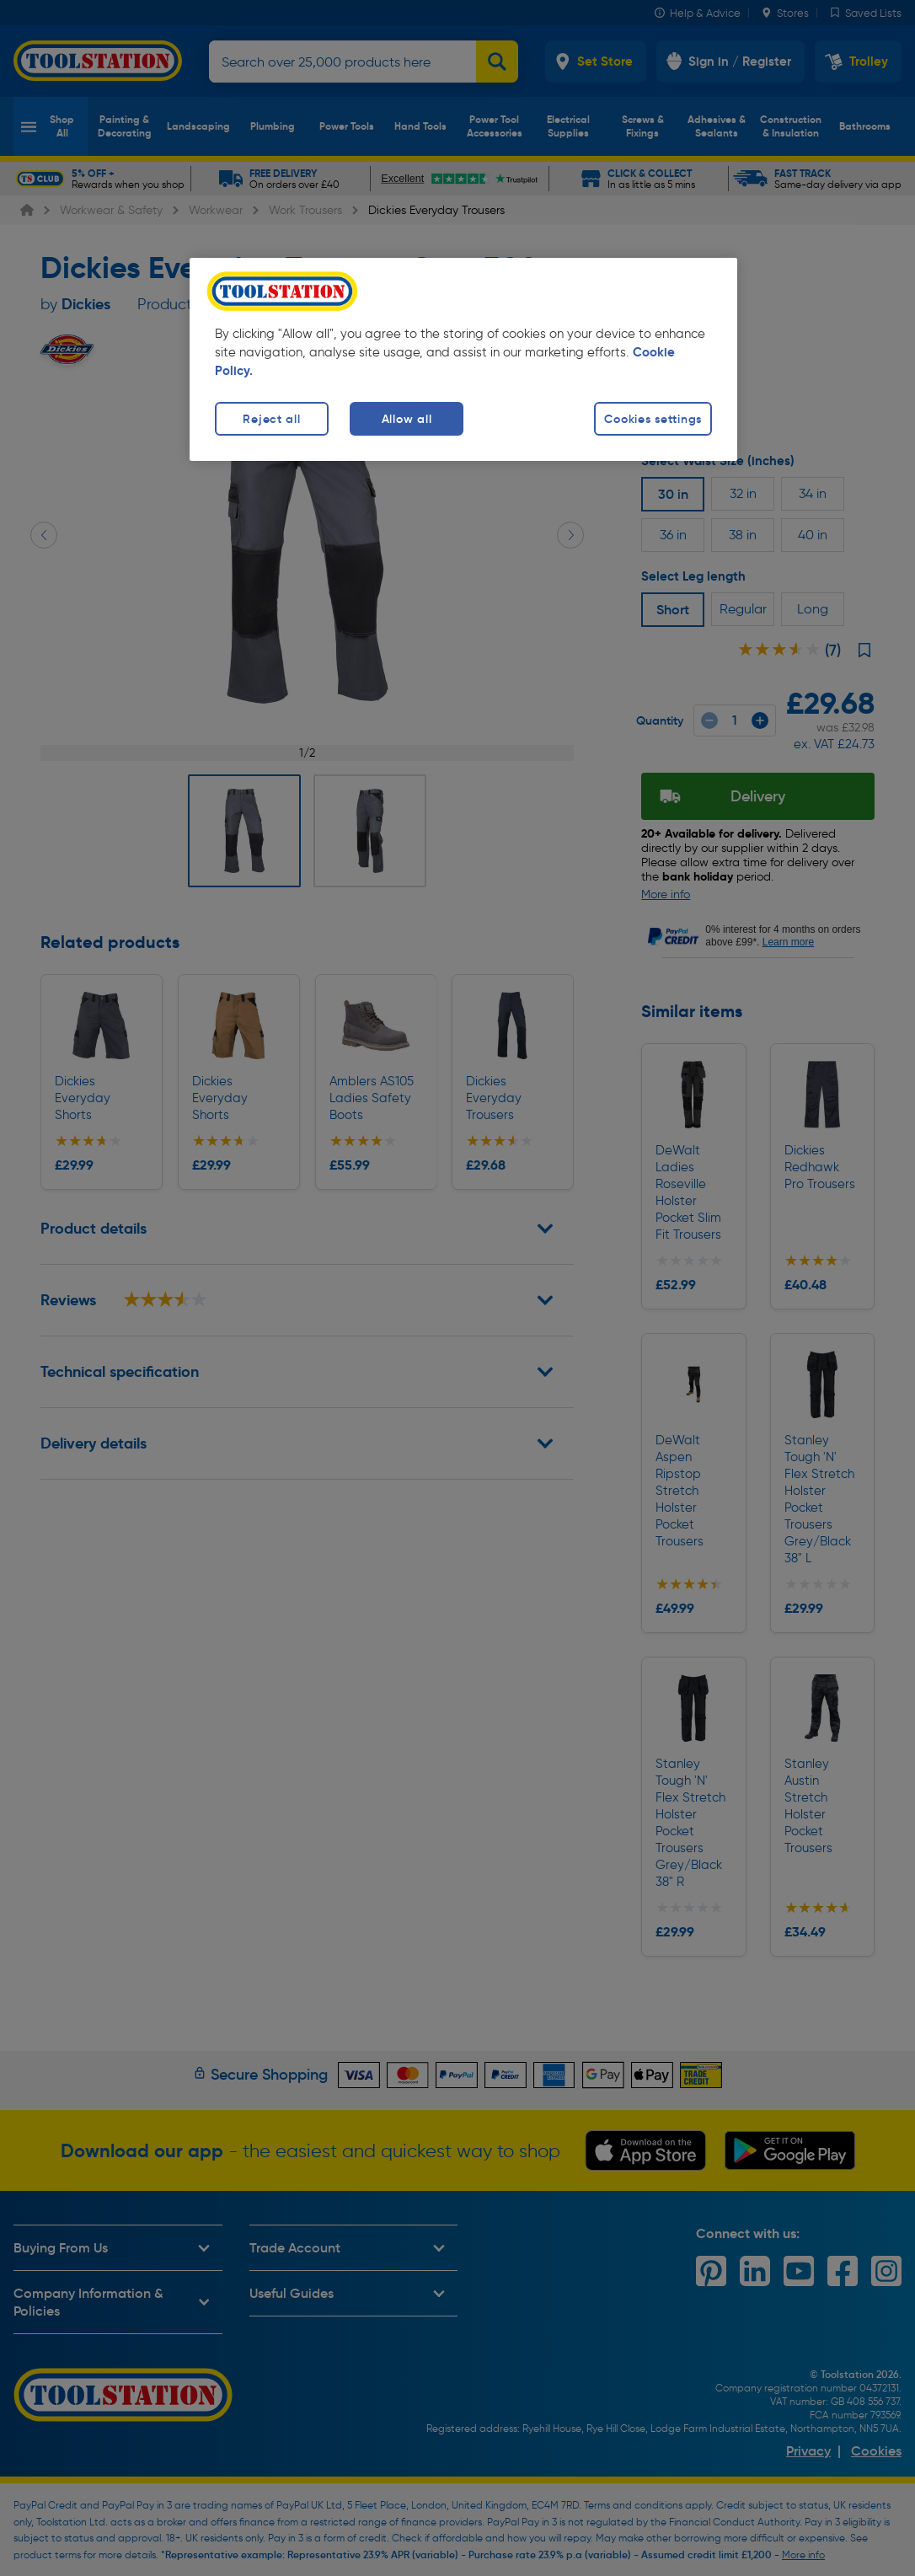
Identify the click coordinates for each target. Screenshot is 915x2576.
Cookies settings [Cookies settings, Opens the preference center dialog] (653, 418)
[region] (463, 359)
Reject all (271, 418)
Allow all (406, 418)
